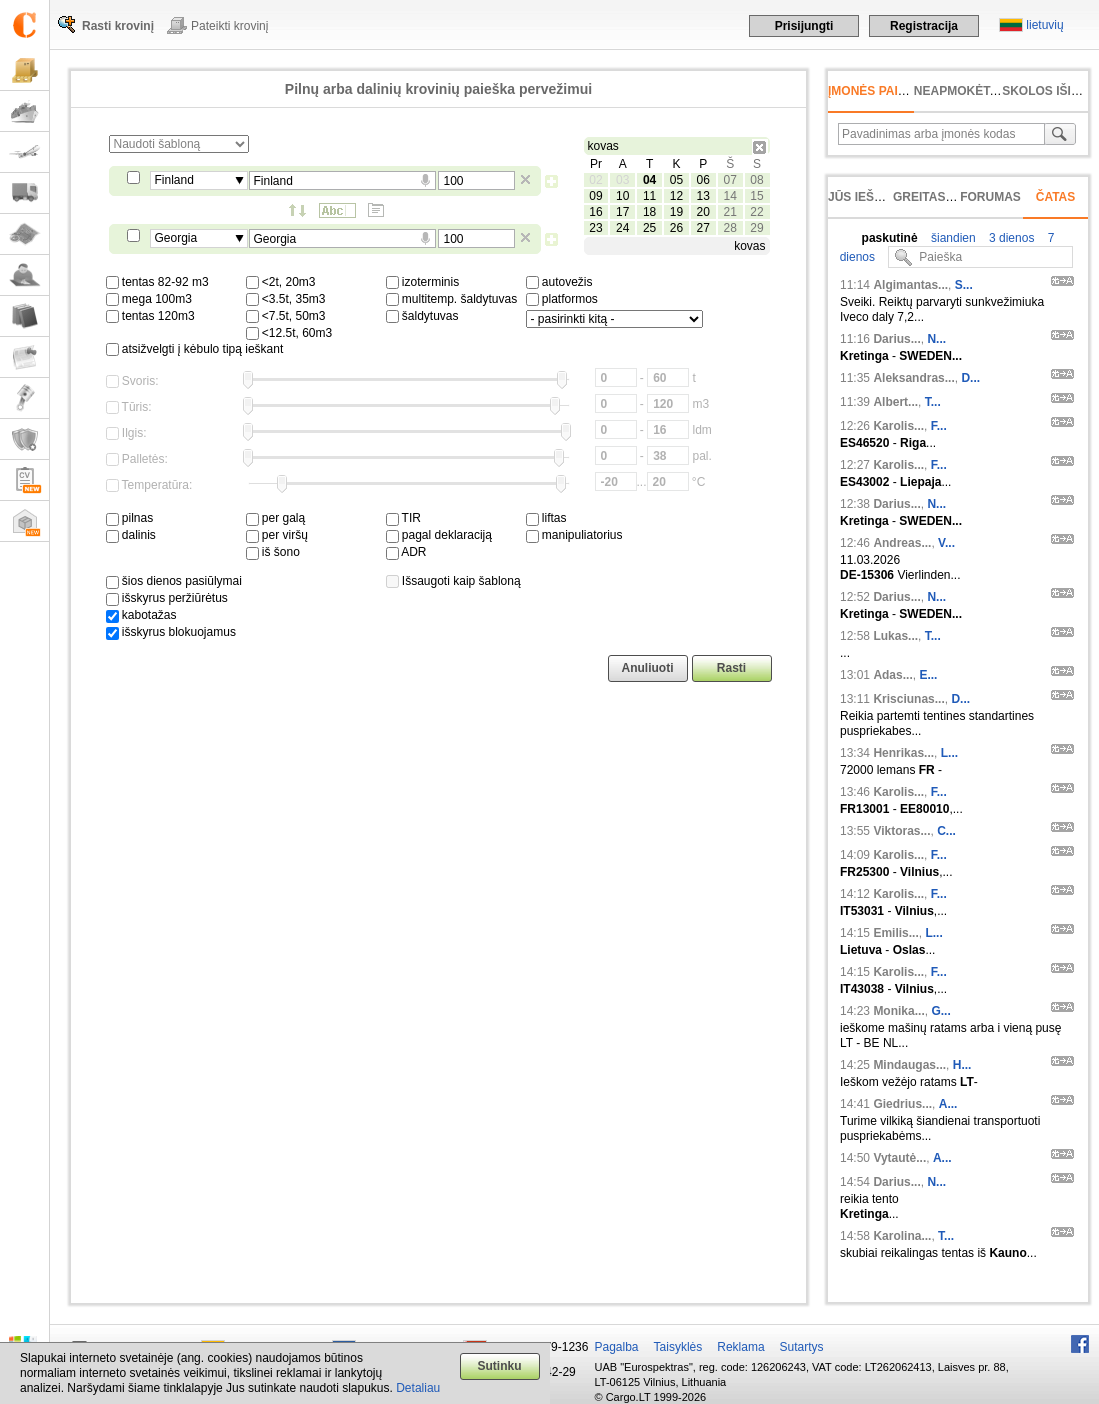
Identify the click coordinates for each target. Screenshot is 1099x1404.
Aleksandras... (913, 378)
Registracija (924, 26)
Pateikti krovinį (229, 26)
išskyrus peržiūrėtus (167, 598)
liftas (546, 518)
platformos (562, 299)
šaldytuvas (422, 316)
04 (649, 180)
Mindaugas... (909, 1065)
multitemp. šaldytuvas (452, 299)
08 (756, 180)
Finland (174, 180)
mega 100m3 (149, 299)
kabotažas (141, 615)
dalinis (131, 535)
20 (703, 212)
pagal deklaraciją (439, 535)
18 (649, 212)
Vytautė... (899, 1158)
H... (962, 1065)
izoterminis (423, 282)
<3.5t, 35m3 (286, 299)
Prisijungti (804, 26)
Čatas (1056, 197)
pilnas (130, 518)
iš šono (273, 552)
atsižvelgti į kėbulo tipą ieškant (195, 349)
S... (964, 285)
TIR (403, 518)
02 (595, 180)
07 (729, 180)
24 (622, 228)
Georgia (176, 238)
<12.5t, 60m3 (289, 333)
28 (729, 228)
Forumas (990, 197)
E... (928, 675)
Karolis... (898, 426)
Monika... (898, 1011)
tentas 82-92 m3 (157, 282)
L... (949, 753)
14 (729, 196)
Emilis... (895, 933)
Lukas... (895, 636)
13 (703, 196)
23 (595, 228)
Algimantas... (910, 285)
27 (703, 228)
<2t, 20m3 (281, 282)
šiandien (952, 238)
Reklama (740, 1347)
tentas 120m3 (150, 316)
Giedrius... (902, 1104)
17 (622, 212)
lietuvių (1044, 25)
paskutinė (890, 238)
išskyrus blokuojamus (171, 632)
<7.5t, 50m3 (286, 316)
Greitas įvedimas (950, 197)
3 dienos (1010, 238)
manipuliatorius (574, 535)
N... (936, 339)
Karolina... (902, 1236)
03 (622, 180)
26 (676, 228)
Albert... (895, 402)
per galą (276, 518)
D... (970, 378)
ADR (406, 552)
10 (622, 196)
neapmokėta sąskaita (988, 91)
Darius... (896, 339)
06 (703, 180)
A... (948, 1104)
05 (676, 180)
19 (676, 212)
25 (649, 228)
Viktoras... (901, 831)
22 (756, 212)
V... (946, 543)
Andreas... (902, 543)
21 (729, 212)
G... (940, 1011)
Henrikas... (903, 753)
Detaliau (418, 1388)
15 (756, 196)
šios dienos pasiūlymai (174, 581)
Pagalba (617, 1347)
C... (946, 831)
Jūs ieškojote (875, 197)
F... (939, 426)
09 (595, 196)
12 (676, 196)
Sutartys (802, 1347)
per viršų (277, 535)
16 (595, 212)
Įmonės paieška (879, 91)
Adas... (892, 675)
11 (649, 196)
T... (933, 402)
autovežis (559, 282)
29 (756, 228)
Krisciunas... (908, 699)
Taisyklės (678, 1347)
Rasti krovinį (118, 26)
